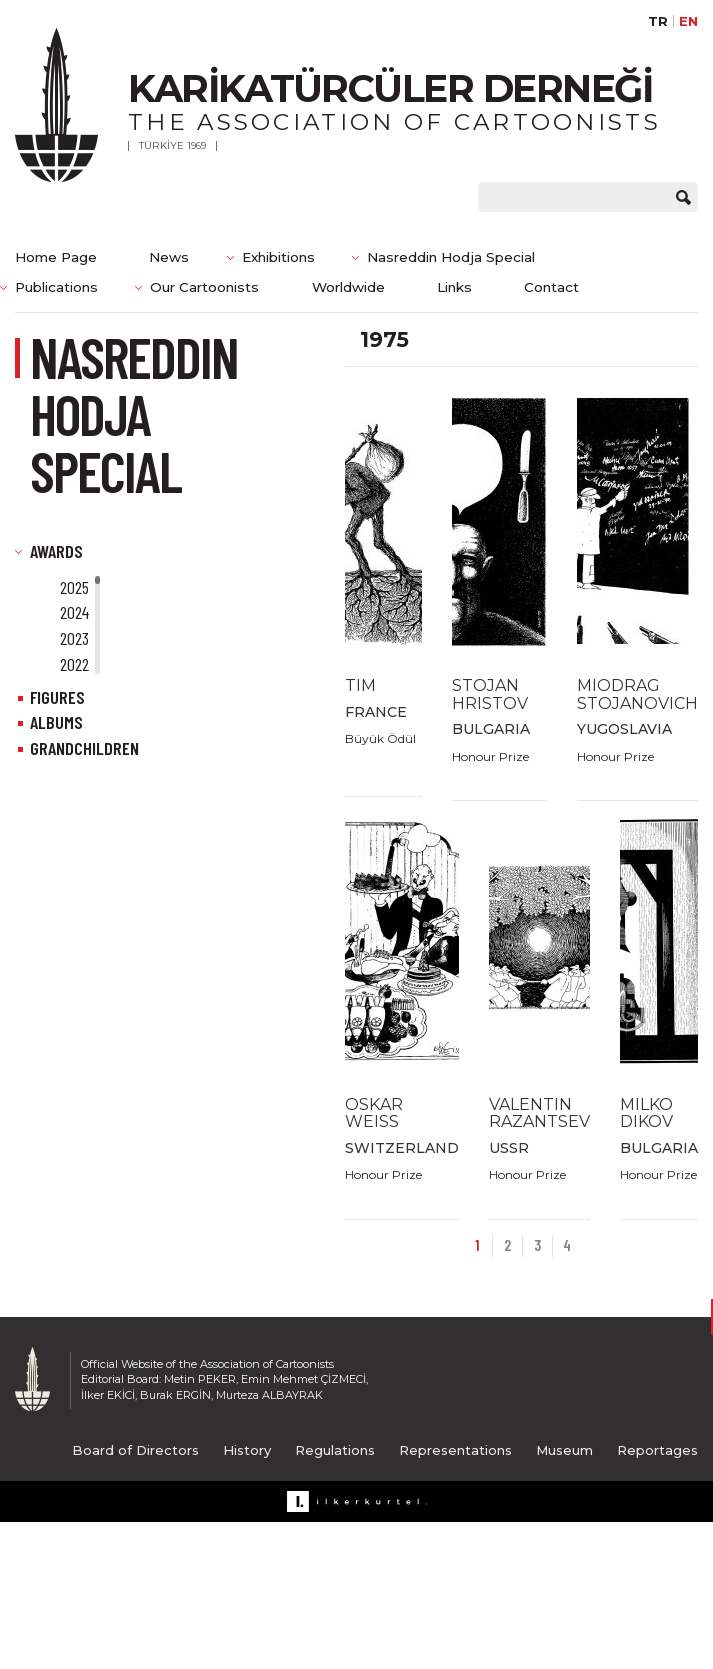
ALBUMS (56, 722)
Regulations (335, 1450)
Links (454, 287)
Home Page (56, 257)
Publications (56, 287)
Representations (455, 1450)
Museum (564, 1450)
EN (688, 21)
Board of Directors (135, 1450)
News (169, 257)
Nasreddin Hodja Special (451, 257)
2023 (74, 638)
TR (658, 21)
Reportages (657, 1450)
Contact (551, 287)
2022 (74, 664)
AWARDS (56, 551)
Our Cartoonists (204, 287)
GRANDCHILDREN (84, 748)
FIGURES (57, 697)
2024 (74, 612)
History (247, 1450)
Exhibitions (278, 257)
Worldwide (348, 287)
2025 (74, 587)
